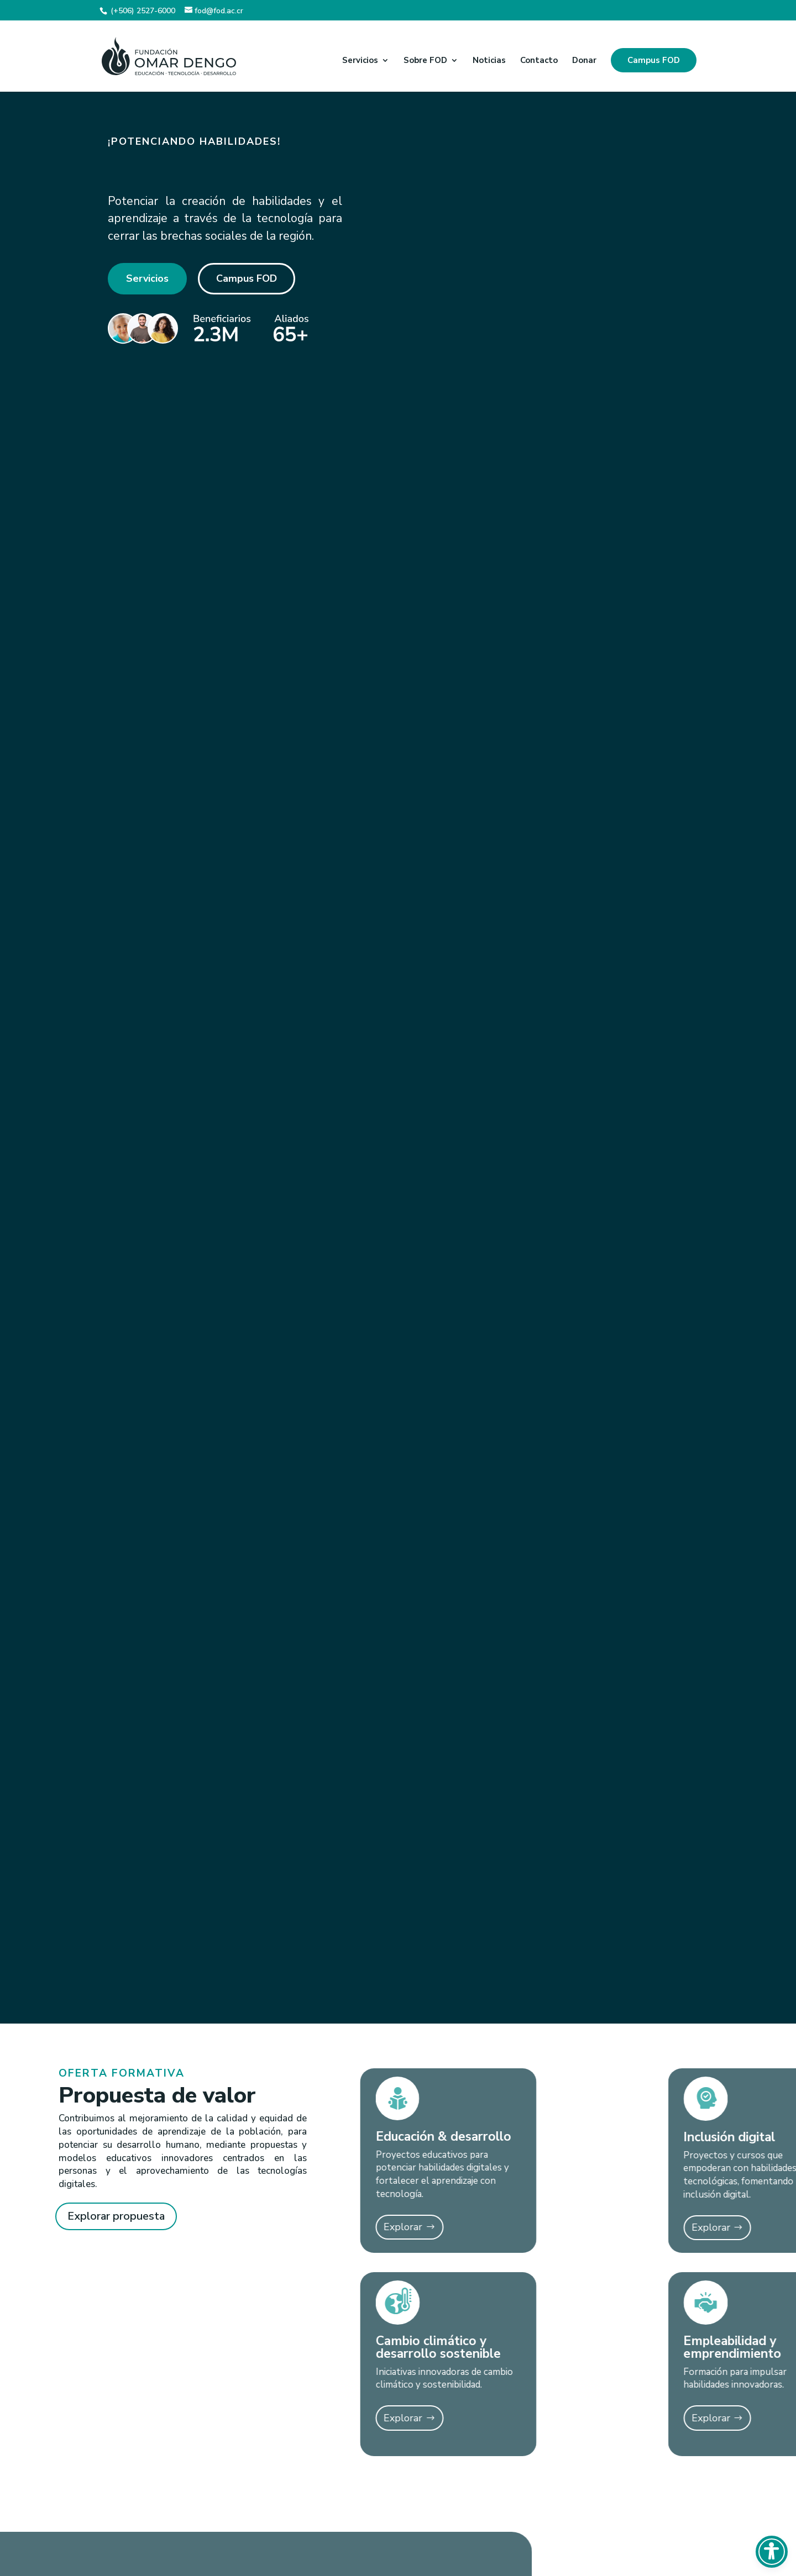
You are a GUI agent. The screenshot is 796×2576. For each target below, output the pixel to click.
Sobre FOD (425, 61)
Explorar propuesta (116, 2216)
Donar (584, 61)
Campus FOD (653, 60)
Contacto (539, 61)
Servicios (360, 61)
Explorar (310, 2226)
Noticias (489, 61)
